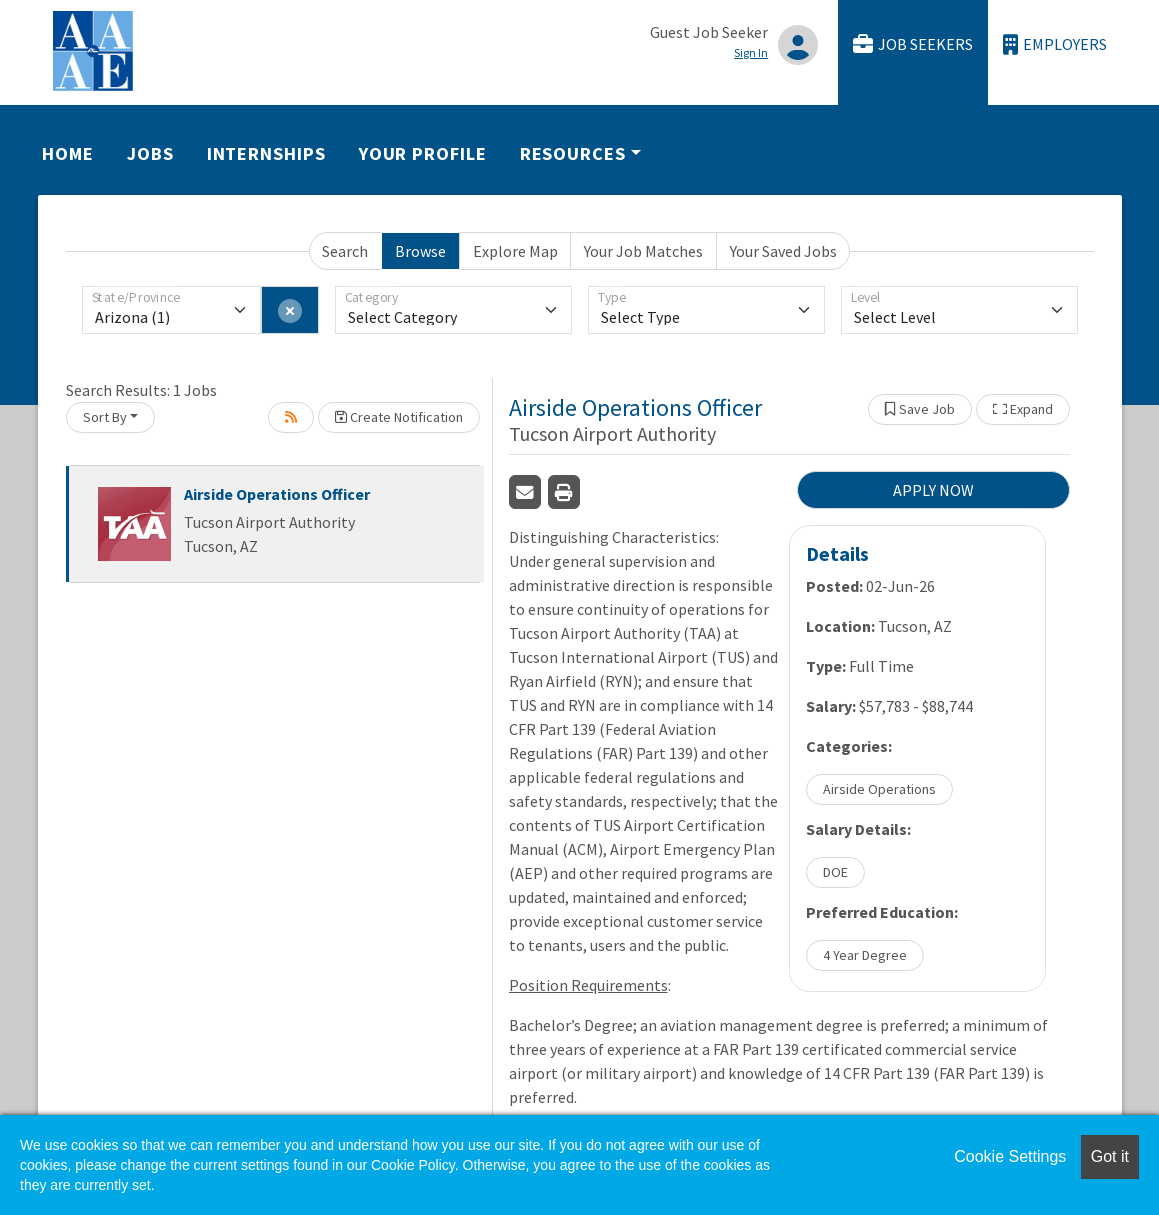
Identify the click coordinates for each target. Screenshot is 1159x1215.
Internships (266, 153)
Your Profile (423, 153)
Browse (420, 251)
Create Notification (399, 417)
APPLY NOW (933, 490)
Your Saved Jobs (783, 251)
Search (345, 251)
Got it (1110, 1156)
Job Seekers (913, 44)
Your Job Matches (643, 251)
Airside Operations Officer (277, 494)
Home (68, 153)
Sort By (105, 417)
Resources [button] (573, 153)
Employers (1055, 44)
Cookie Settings (1010, 1156)
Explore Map (515, 251)
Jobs (150, 153)
